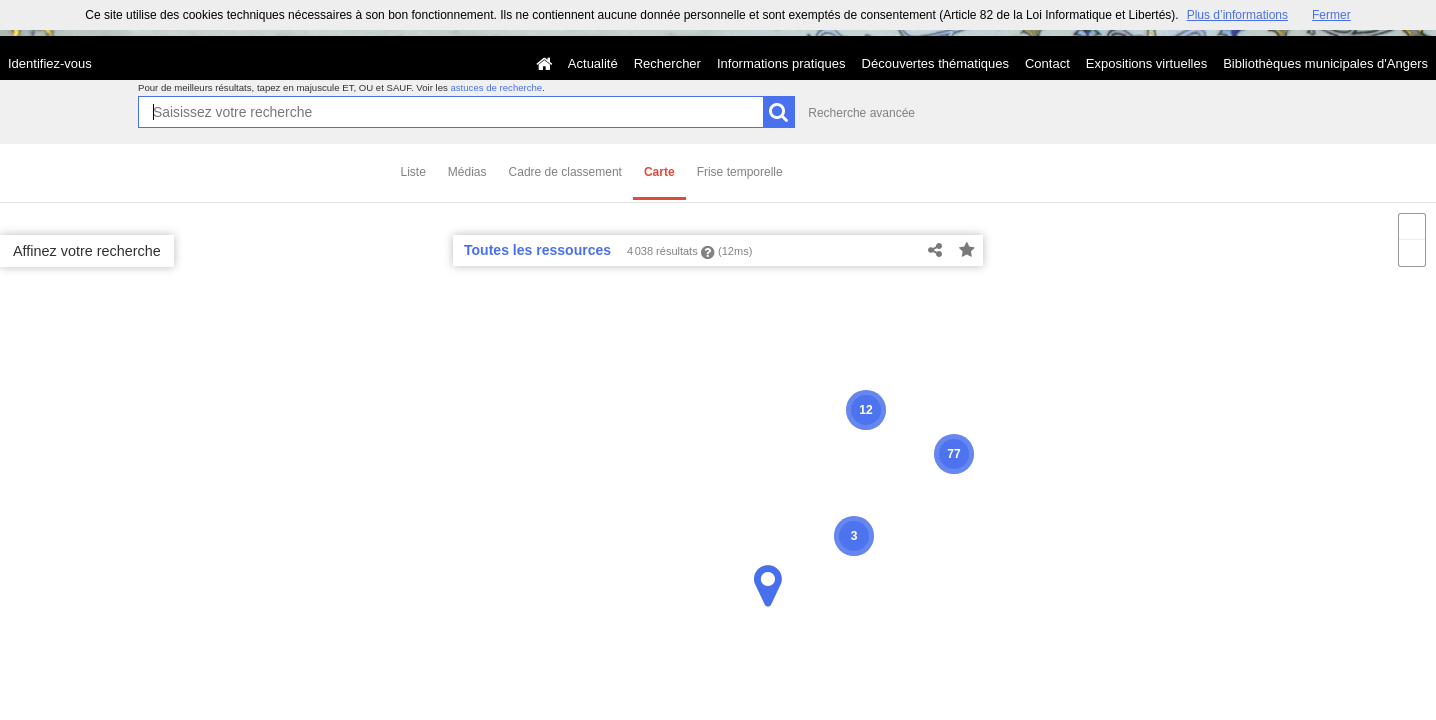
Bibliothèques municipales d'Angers (1325, 63)
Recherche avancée (861, 113)
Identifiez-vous (50, 63)
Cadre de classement (565, 172)
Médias (467, 172)
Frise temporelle (740, 172)
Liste (413, 172)
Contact (1047, 63)
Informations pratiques (781, 63)
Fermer (1331, 15)
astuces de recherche (496, 87)
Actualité (593, 63)
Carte (659, 172)
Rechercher (667, 63)
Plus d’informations (1237, 15)
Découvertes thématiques (935, 63)
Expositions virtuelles (1146, 63)
